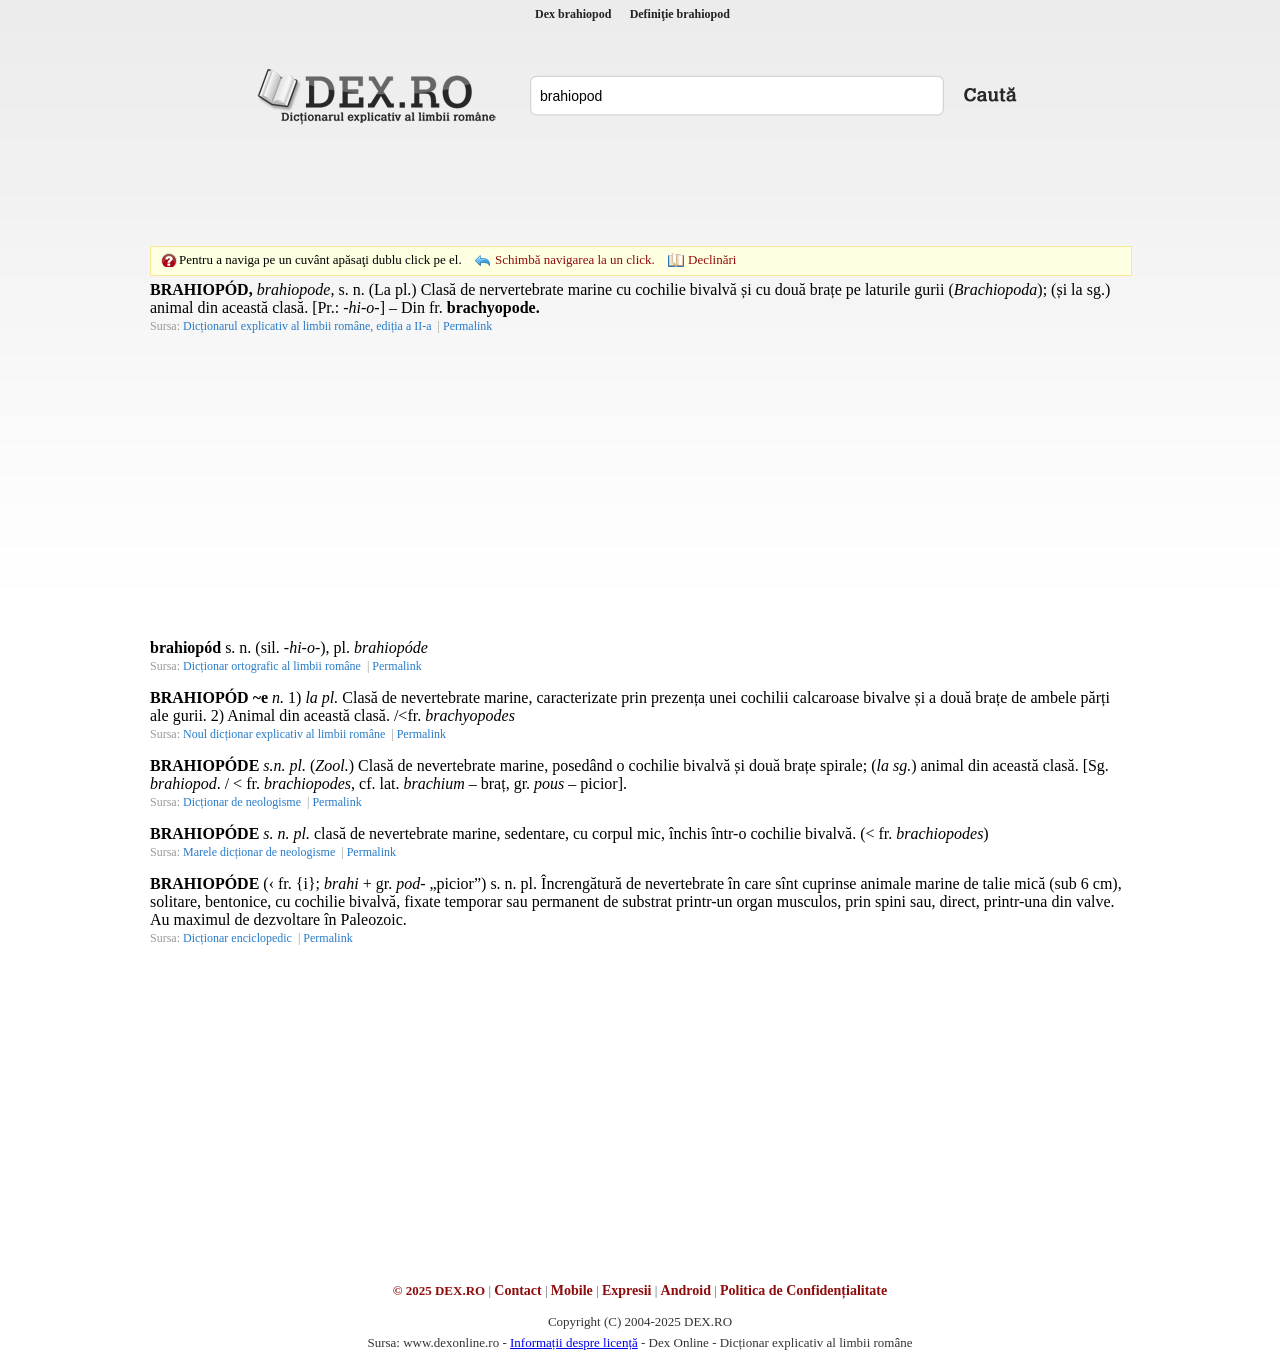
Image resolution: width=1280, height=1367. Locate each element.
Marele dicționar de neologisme (259, 852)
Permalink (467, 326)
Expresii (627, 1290)
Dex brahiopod (573, 14)
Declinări (712, 259)
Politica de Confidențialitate (803, 1290)
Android (686, 1290)
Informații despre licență (574, 1342)
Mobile (572, 1290)
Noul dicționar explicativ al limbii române (284, 734)
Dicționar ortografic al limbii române (272, 666)
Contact (517, 1290)
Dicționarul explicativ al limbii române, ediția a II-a (307, 326)
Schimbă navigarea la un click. (575, 259)
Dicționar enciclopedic (237, 938)
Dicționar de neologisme (242, 802)
